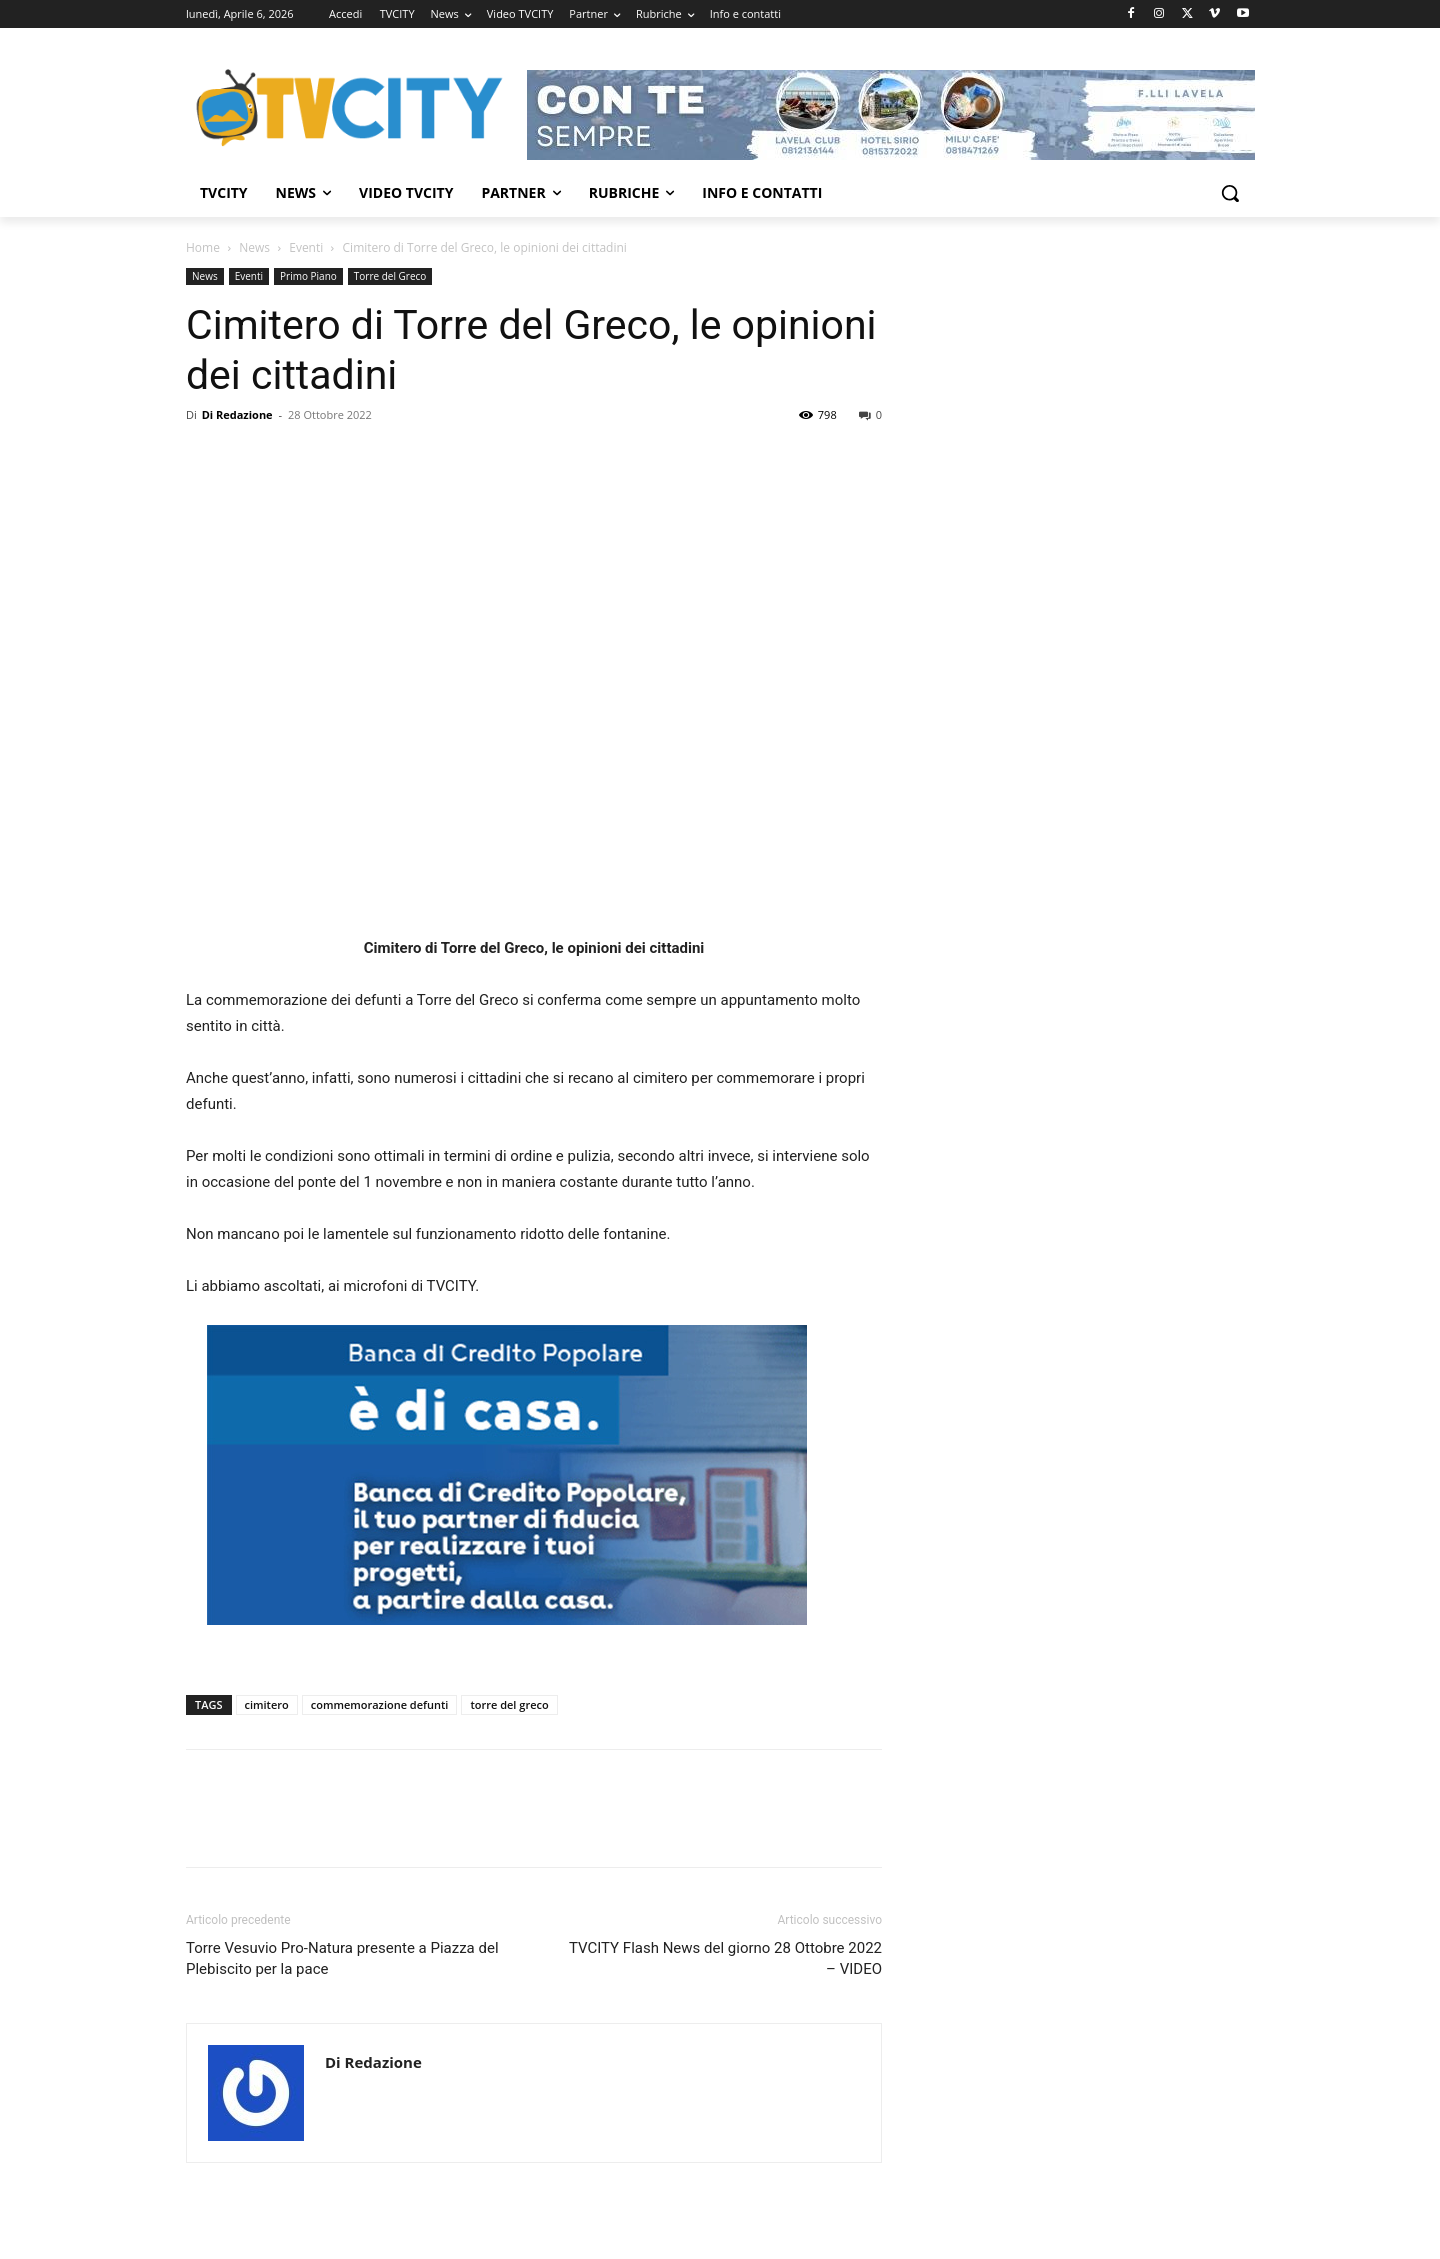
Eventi (306, 247)
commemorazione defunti (380, 1704)
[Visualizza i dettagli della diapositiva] (891, 115)
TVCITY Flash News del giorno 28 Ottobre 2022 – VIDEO (725, 1958)
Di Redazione (237, 414)
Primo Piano (308, 276)
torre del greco (509, 1704)
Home (203, 247)
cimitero (267, 1704)
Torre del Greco (390, 276)
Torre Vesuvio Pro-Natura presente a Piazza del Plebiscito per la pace (342, 1958)
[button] (1230, 193)
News (254, 247)
